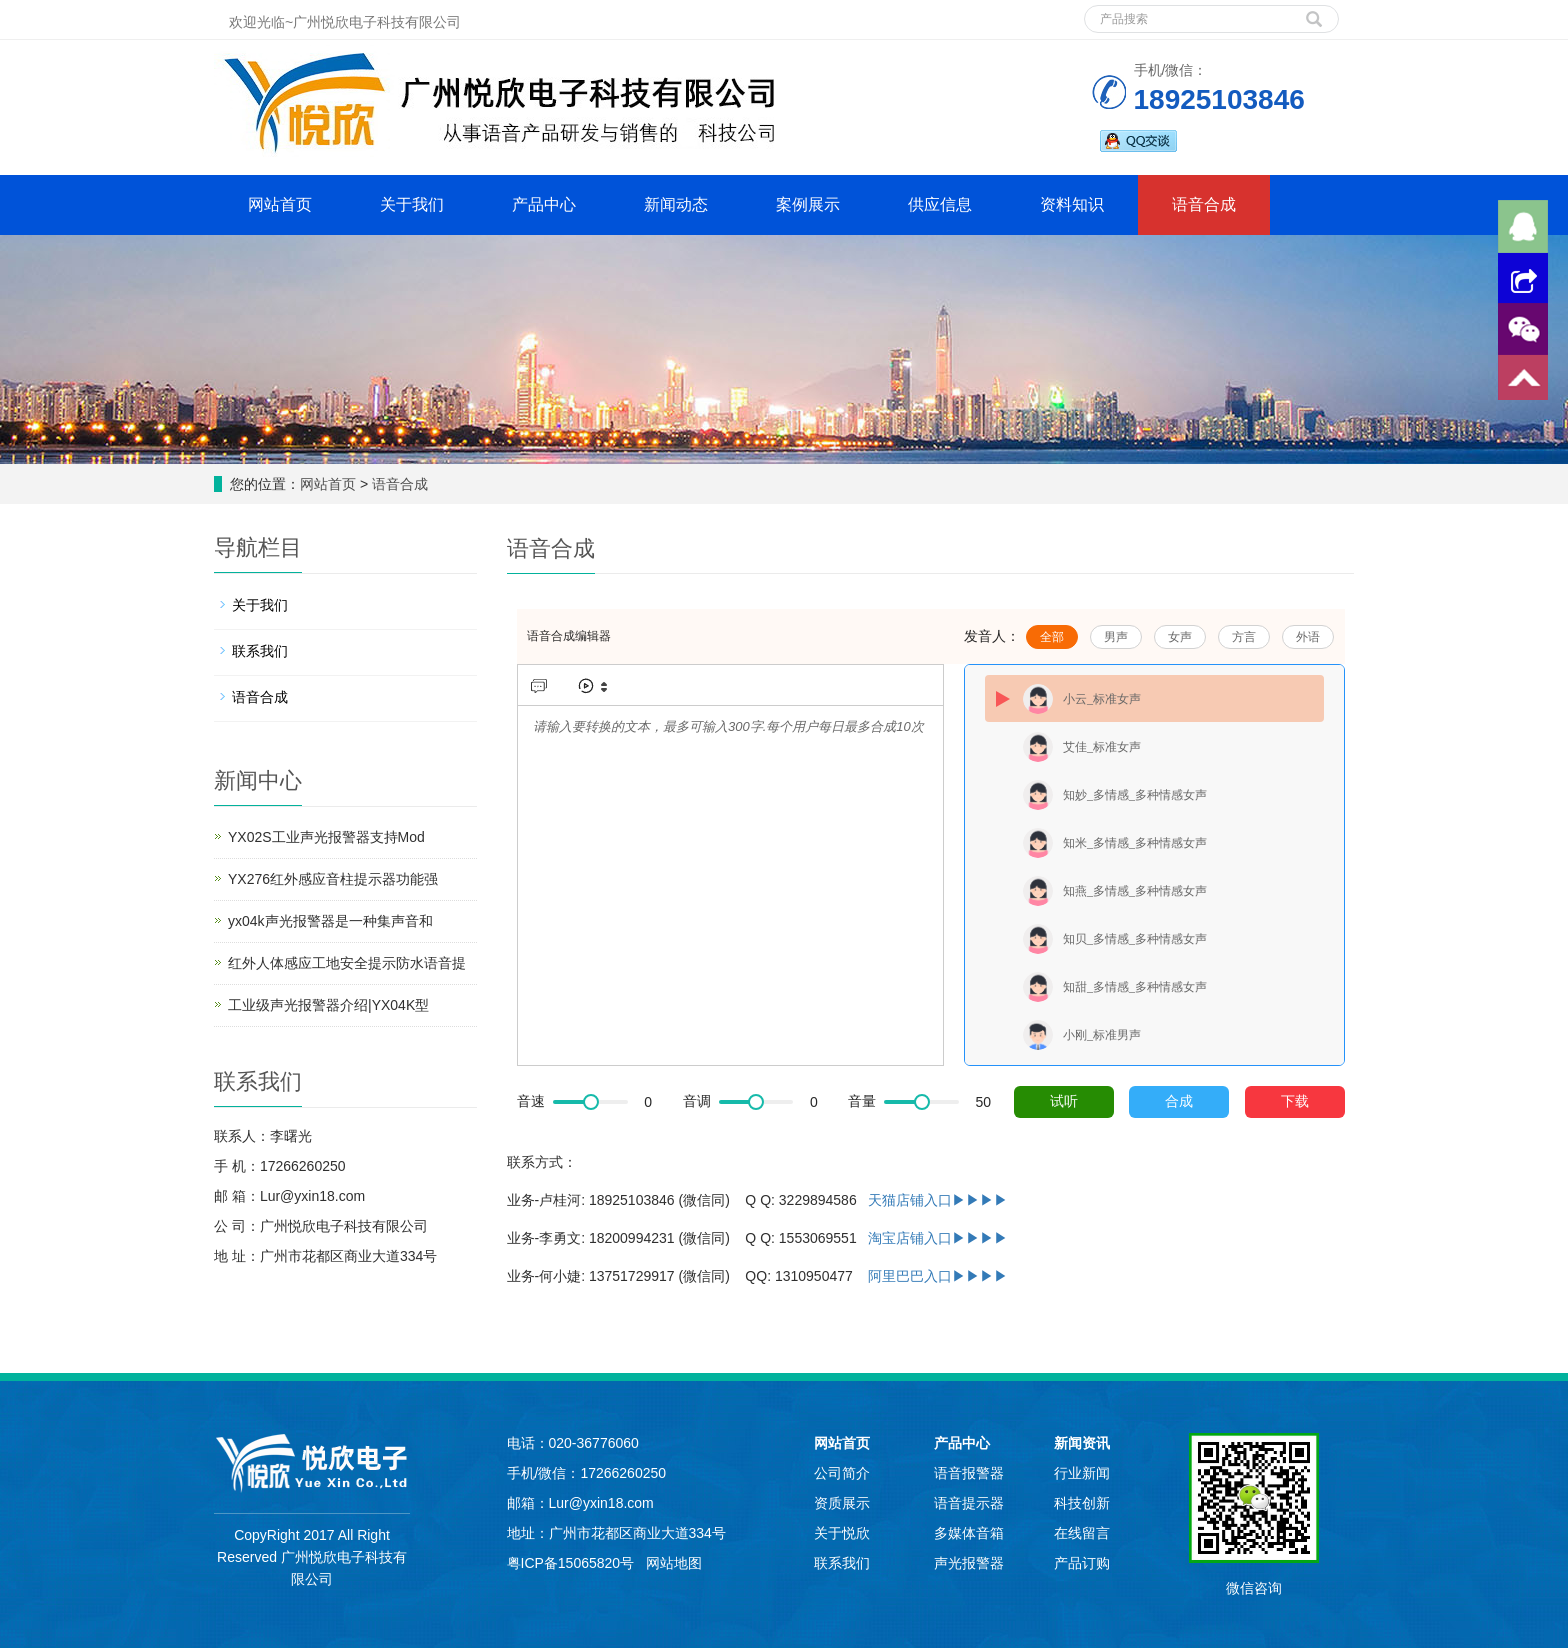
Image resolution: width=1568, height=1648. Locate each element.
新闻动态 (676, 204)
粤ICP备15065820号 (573, 1563)
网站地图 (674, 1563)
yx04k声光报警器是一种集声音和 (330, 921)
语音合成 (1204, 204)
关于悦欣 (842, 1533)
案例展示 (808, 204)
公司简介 (842, 1473)
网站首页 (280, 204)
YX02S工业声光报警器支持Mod (326, 837)
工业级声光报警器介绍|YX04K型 (328, 1005)
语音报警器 (969, 1473)
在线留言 (1082, 1533)
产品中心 (544, 204)
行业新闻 (1082, 1473)
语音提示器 (969, 1503)
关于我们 (412, 204)
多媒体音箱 (969, 1533)
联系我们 (260, 651)
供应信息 (940, 204)
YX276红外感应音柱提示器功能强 (333, 879)
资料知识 (1072, 204)
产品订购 (1082, 1563)
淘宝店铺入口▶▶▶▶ (938, 1238)
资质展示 (842, 1503)
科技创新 (1082, 1503)
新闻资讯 (1082, 1443)
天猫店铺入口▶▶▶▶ (938, 1200)
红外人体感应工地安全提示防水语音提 (347, 963)
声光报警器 (969, 1563)
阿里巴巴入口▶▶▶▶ (938, 1276)
